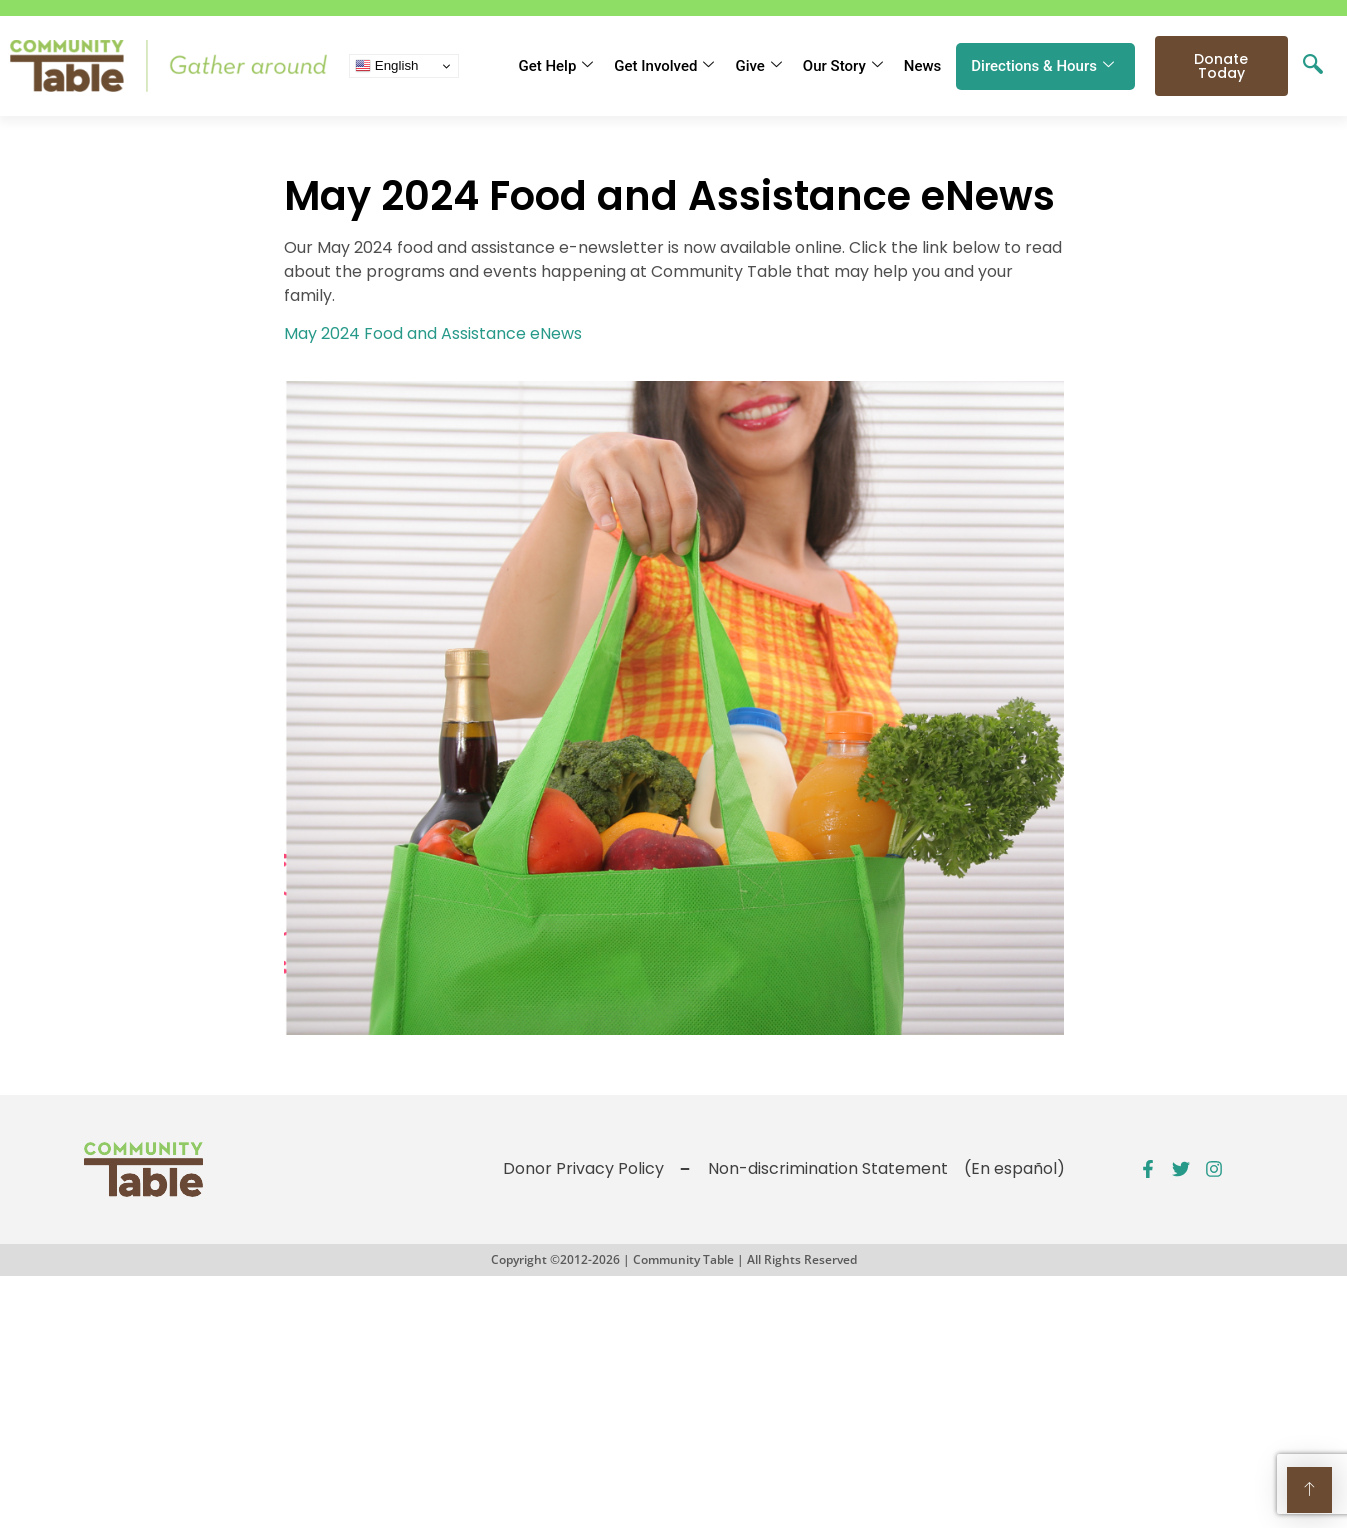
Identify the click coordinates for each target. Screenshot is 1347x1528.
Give (758, 66)
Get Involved (664, 66)
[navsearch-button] (1313, 66)
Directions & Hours (1042, 66)
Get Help (555, 66)
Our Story (843, 66)
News (923, 66)
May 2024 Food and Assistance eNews (433, 333)
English (386, 66)
